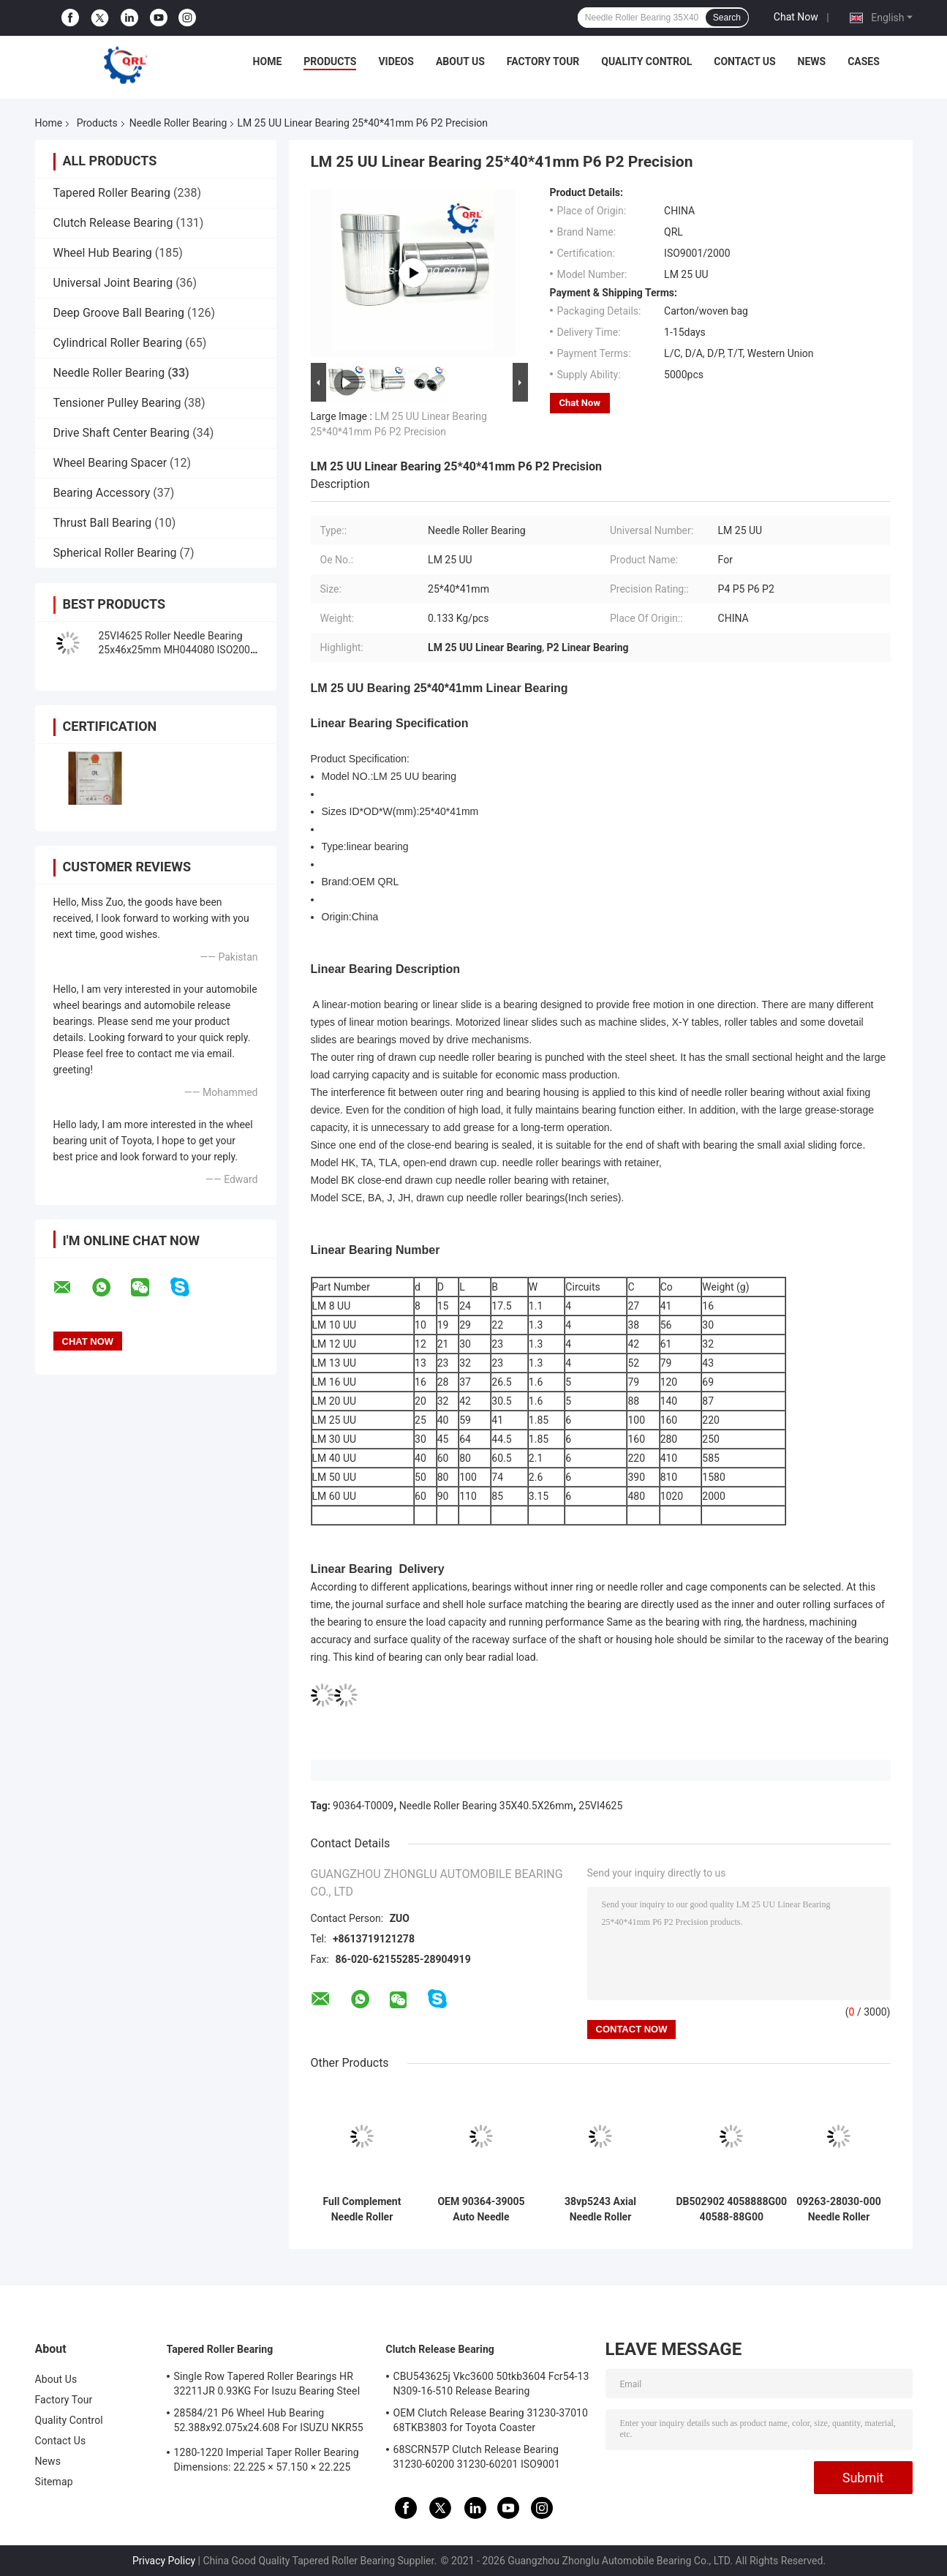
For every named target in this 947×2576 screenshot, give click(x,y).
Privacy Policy (163, 2560)
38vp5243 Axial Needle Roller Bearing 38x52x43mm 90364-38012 (600, 2209)
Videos (396, 61)
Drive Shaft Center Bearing (121, 433)
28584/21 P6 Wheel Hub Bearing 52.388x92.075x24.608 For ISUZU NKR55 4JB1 (268, 2422)
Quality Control (646, 61)
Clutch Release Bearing (113, 223)
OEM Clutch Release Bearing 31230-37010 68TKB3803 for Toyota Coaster (491, 2420)
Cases (864, 61)
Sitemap (54, 2481)
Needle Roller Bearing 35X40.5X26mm (486, 1805)
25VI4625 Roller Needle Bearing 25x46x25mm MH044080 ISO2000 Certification (177, 649)
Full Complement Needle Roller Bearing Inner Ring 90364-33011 (362, 2209)
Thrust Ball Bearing (102, 523)
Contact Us (744, 61)
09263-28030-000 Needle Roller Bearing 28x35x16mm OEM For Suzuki (839, 2209)
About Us (460, 61)
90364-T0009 (363, 1805)
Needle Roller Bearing (178, 123)
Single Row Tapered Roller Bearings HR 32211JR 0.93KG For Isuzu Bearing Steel (267, 2383)
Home (267, 61)
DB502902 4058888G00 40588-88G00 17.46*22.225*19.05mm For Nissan (732, 2209)
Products (329, 61)
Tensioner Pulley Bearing (117, 403)
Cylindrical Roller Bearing (118, 343)
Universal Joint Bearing (113, 283)
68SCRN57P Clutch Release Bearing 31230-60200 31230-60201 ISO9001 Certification (476, 2459)
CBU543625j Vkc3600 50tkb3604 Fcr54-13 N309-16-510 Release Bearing (491, 2383)
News (812, 61)
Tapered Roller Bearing (112, 193)
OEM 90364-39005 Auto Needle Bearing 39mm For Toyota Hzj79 (480, 2209)
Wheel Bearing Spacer (110, 463)
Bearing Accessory (102, 493)
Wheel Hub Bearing (102, 253)
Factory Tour (543, 61)
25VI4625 (600, 1805)
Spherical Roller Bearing (115, 553)
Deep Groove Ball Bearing (119, 313)
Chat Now (796, 17)
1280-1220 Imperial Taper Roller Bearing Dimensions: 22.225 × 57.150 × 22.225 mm (266, 2462)
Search (727, 17)
